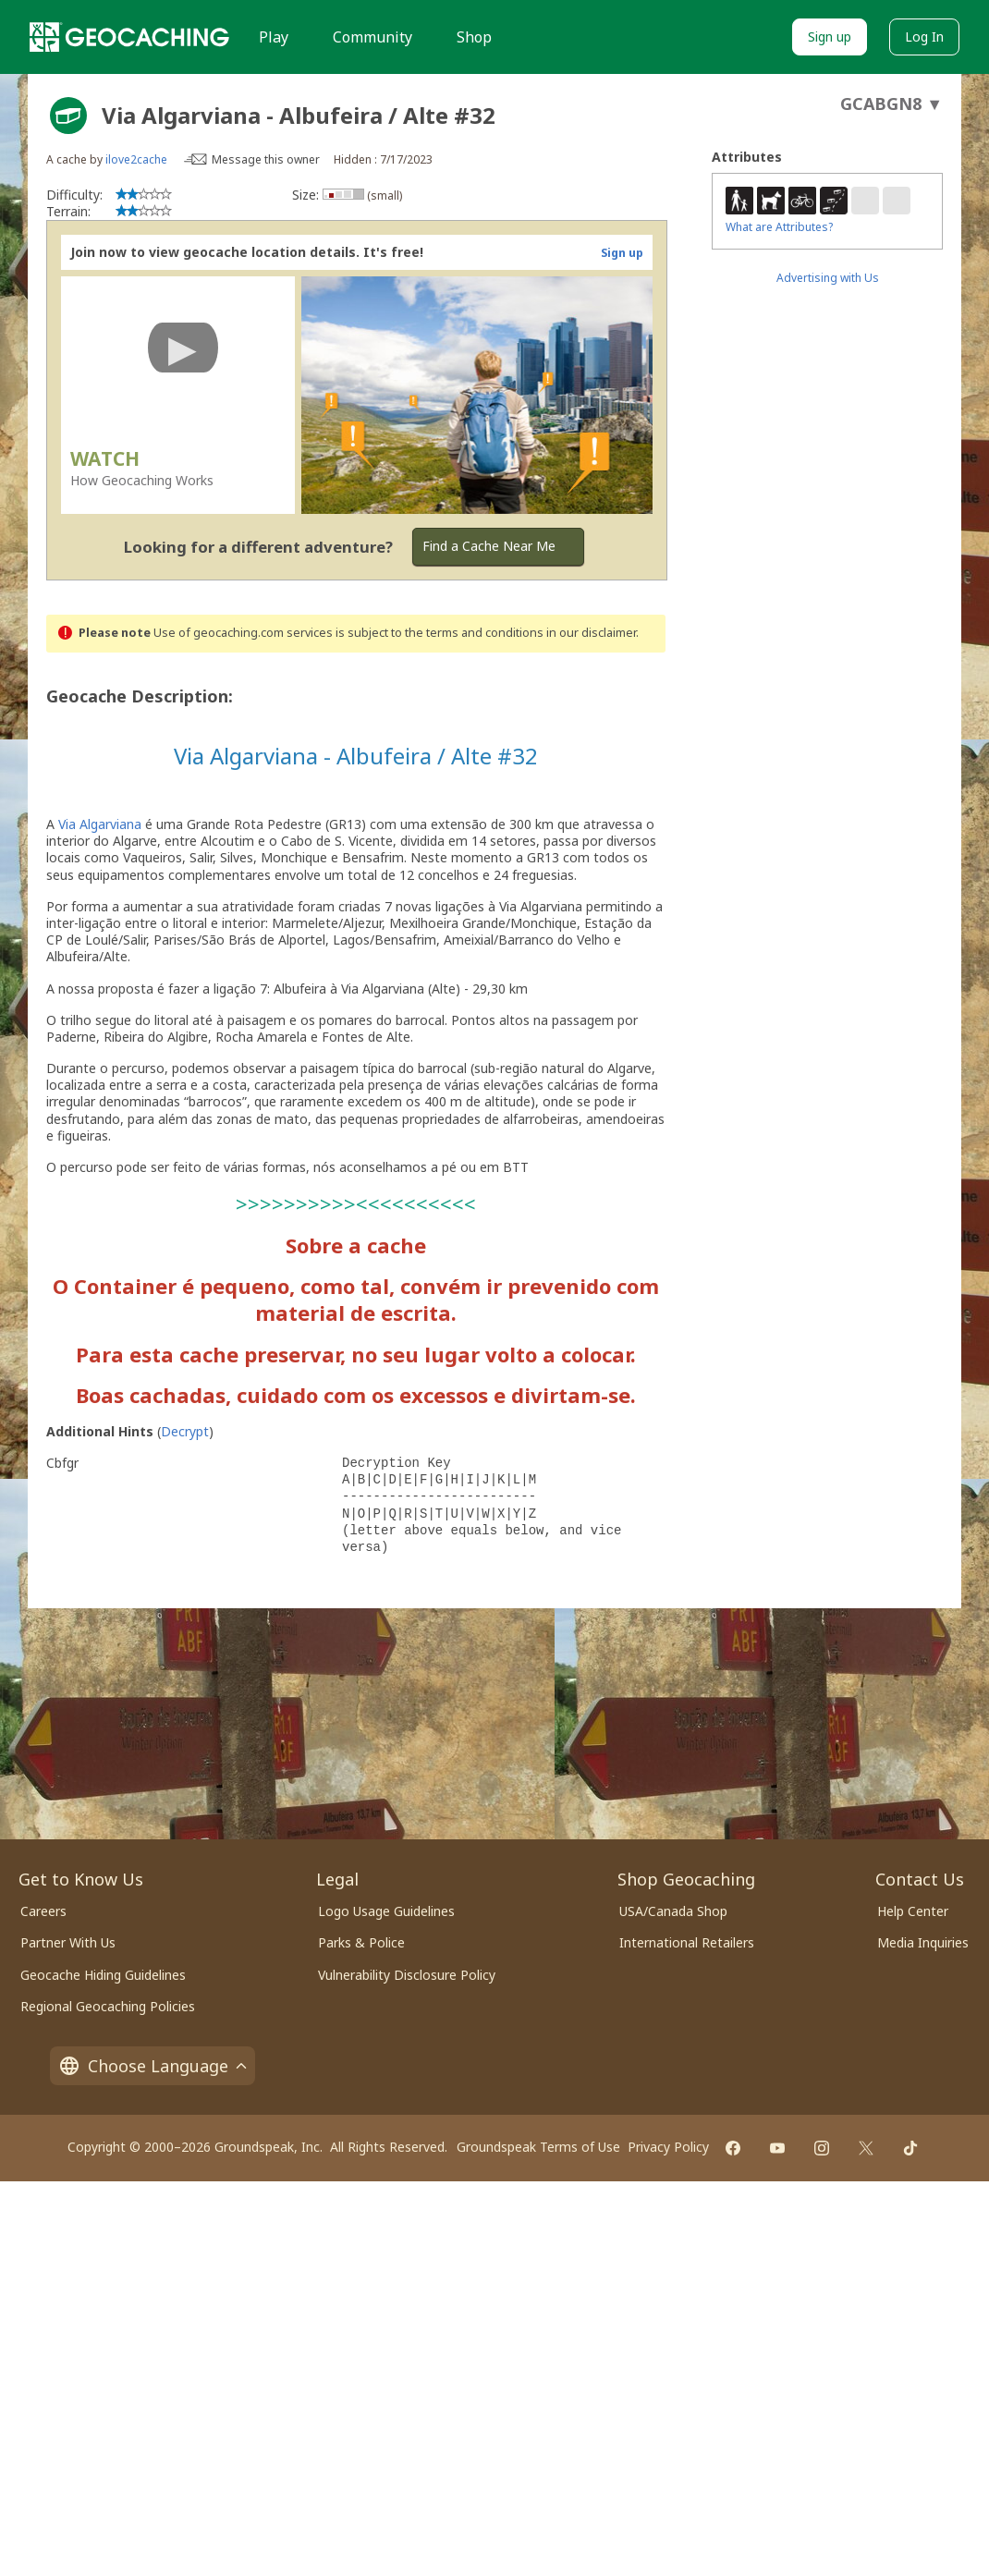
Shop (474, 37)
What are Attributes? (779, 227)
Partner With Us (68, 1942)
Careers (43, 1911)
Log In (924, 36)
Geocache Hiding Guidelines (103, 1975)
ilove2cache (136, 159)
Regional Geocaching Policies (107, 2006)
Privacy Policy (668, 2146)
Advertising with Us (827, 278)
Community (372, 37)
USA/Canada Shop (673, 1911)
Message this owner (266, 159)
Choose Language (152, 2066)
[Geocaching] (129, 36)
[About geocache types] (68, 115)
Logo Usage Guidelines (386, 1911)
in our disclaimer (591, 633)
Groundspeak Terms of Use (538, 2146)
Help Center (912, 1911)
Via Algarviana (99, 824)
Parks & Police (361, 1942)
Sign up (829, 36)
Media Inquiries (923, 1942)
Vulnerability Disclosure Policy (406, 1975)
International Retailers (686, 1942)
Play (273, 37)
